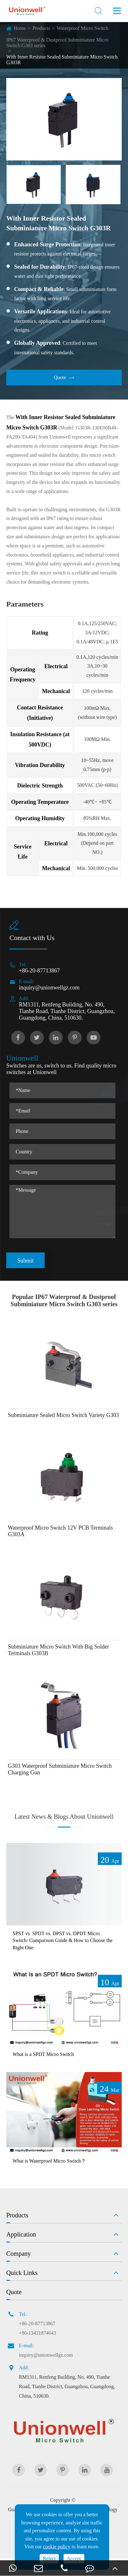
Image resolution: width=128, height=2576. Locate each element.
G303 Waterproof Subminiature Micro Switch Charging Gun (60, 1769)
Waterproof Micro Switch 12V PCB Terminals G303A (60, 1531)
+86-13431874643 (37, 2333)
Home (20, 28)
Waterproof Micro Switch (82, 28)
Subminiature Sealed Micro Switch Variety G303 (63, 1415)
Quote (64, 377)
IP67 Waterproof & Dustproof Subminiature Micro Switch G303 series (57, 42)
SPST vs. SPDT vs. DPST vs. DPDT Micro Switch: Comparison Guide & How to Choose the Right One (63, 1940)
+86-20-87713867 (39, 970)
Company (18, 2253)
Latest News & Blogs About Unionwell (64, 1816)
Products (41, 28)
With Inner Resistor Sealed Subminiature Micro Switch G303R (62, 59)
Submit (25, 1260)
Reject (49, 2558)
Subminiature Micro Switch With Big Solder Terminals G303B (58, 1650)
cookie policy (56, 2546)
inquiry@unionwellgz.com (49, 987)
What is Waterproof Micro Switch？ (49, 2161)
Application (21, 2234)
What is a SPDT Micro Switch (43, 2054)
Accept (74, 2558)
